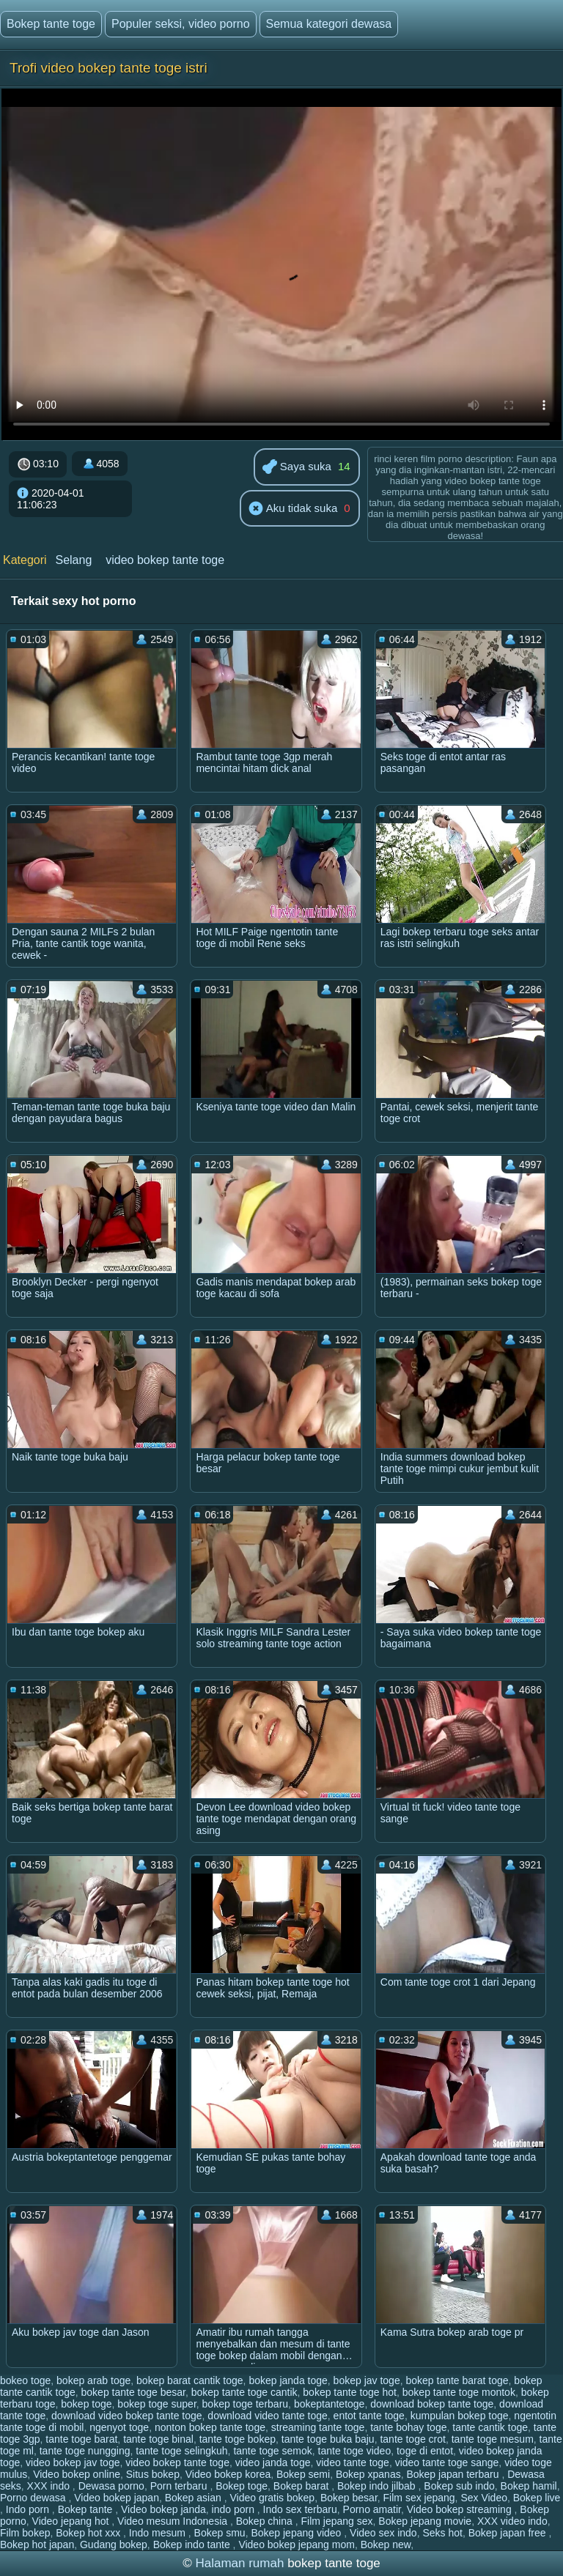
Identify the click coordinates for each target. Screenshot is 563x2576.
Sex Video (483, 2497)
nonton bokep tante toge (210, 2427)
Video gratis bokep (271, 2497)
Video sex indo (383, 2533)
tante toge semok (272, 2451)
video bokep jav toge (72, 2462)
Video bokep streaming (461, 2509)
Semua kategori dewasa (329, 24)
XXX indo (50, 2486)
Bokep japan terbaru (453, 2474)
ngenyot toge (119, 2427)
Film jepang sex (336, 2521)
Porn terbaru (180, 2486)
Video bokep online (76, 2474)
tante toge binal (158, 2439)
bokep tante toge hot (350, 2392)
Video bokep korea (228, 2474)
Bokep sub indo (459, 2486)
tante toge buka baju (328, 2439)
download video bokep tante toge (126, 2415)
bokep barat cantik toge (189, 2380)
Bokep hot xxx (89, 2533)
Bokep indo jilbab (378, 2486)
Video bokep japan (116, 2497)
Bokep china (265, 2521)
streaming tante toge (318, 2427)
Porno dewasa (34, 2497)
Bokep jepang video (297, 2533)
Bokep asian (194, 2497)
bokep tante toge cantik (244, 2392)
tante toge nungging (85, 2451)
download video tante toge (267, 2415)
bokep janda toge (288, 2380)
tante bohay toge (408, 2427)
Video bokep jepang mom (296, 2544)
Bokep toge (242, 2486)
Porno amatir (372, 2509)
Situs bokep (153, 2474)
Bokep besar (349, 2497)
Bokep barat (302, 2486)
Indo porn (29, 2509)
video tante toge (352, 2462)
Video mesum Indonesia (173, 2521)
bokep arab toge (93, 2380)
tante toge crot (413, 2439)
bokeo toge (25, 2380)
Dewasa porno (111, 2486)
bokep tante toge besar (133, 2392)
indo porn (234, 2509)
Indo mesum (158, 2533)
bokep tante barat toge (456, 2380)
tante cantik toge (490, 2427)
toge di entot (425, 2451)
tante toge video (354, 2451)
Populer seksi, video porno (180, 24)
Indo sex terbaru (300, 2509)
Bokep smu (220, 2533)
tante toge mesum (493, 2439)
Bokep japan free (508, 2533)
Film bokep (25, 2533)
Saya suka (296, 467)
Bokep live (537, 2497)
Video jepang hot (72, 2521)
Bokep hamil (529, 2486)
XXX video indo (512, 2521)
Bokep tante (87, 2509)
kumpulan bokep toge (460, 2415)
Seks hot (442, 2533)
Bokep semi (303, 2474)
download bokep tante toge (431, 2404)
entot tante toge (369, 2415)
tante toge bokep (237, 2439)
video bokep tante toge (165, 560)
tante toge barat (81, 2439)
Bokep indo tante (193, 2544)
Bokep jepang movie (424, 2521)
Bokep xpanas (368, 2474)
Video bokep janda (163, 2509)
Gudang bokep (113, 2544)
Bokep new (386, 2544)
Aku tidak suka (293, 509)
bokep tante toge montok (458, 2392)
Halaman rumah (239, 2563)
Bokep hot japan (37, 2544)
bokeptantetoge (329, 2404)
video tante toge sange (447, 2462)
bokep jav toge (367, 2380)
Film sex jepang (419, 2497)
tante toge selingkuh (181, 2451)
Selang (73, 560)
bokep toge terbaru (245, 2404)
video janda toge (273, 2462)
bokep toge (86, 2404)
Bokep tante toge (51, 24)
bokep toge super (156, 2404)
